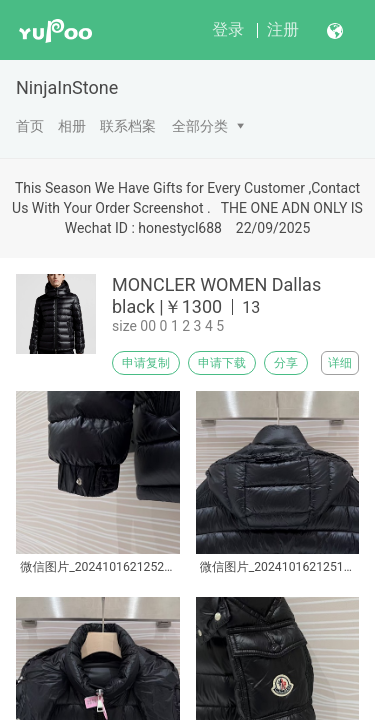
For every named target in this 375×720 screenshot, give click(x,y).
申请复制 (146, 363)
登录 (228, 29)
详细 (340, 363)
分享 (286, 363)
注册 (283, 29)
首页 (30, 126)
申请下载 (222, 363)
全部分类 (200, 126)
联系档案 (128, 126)
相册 (72, 126)
